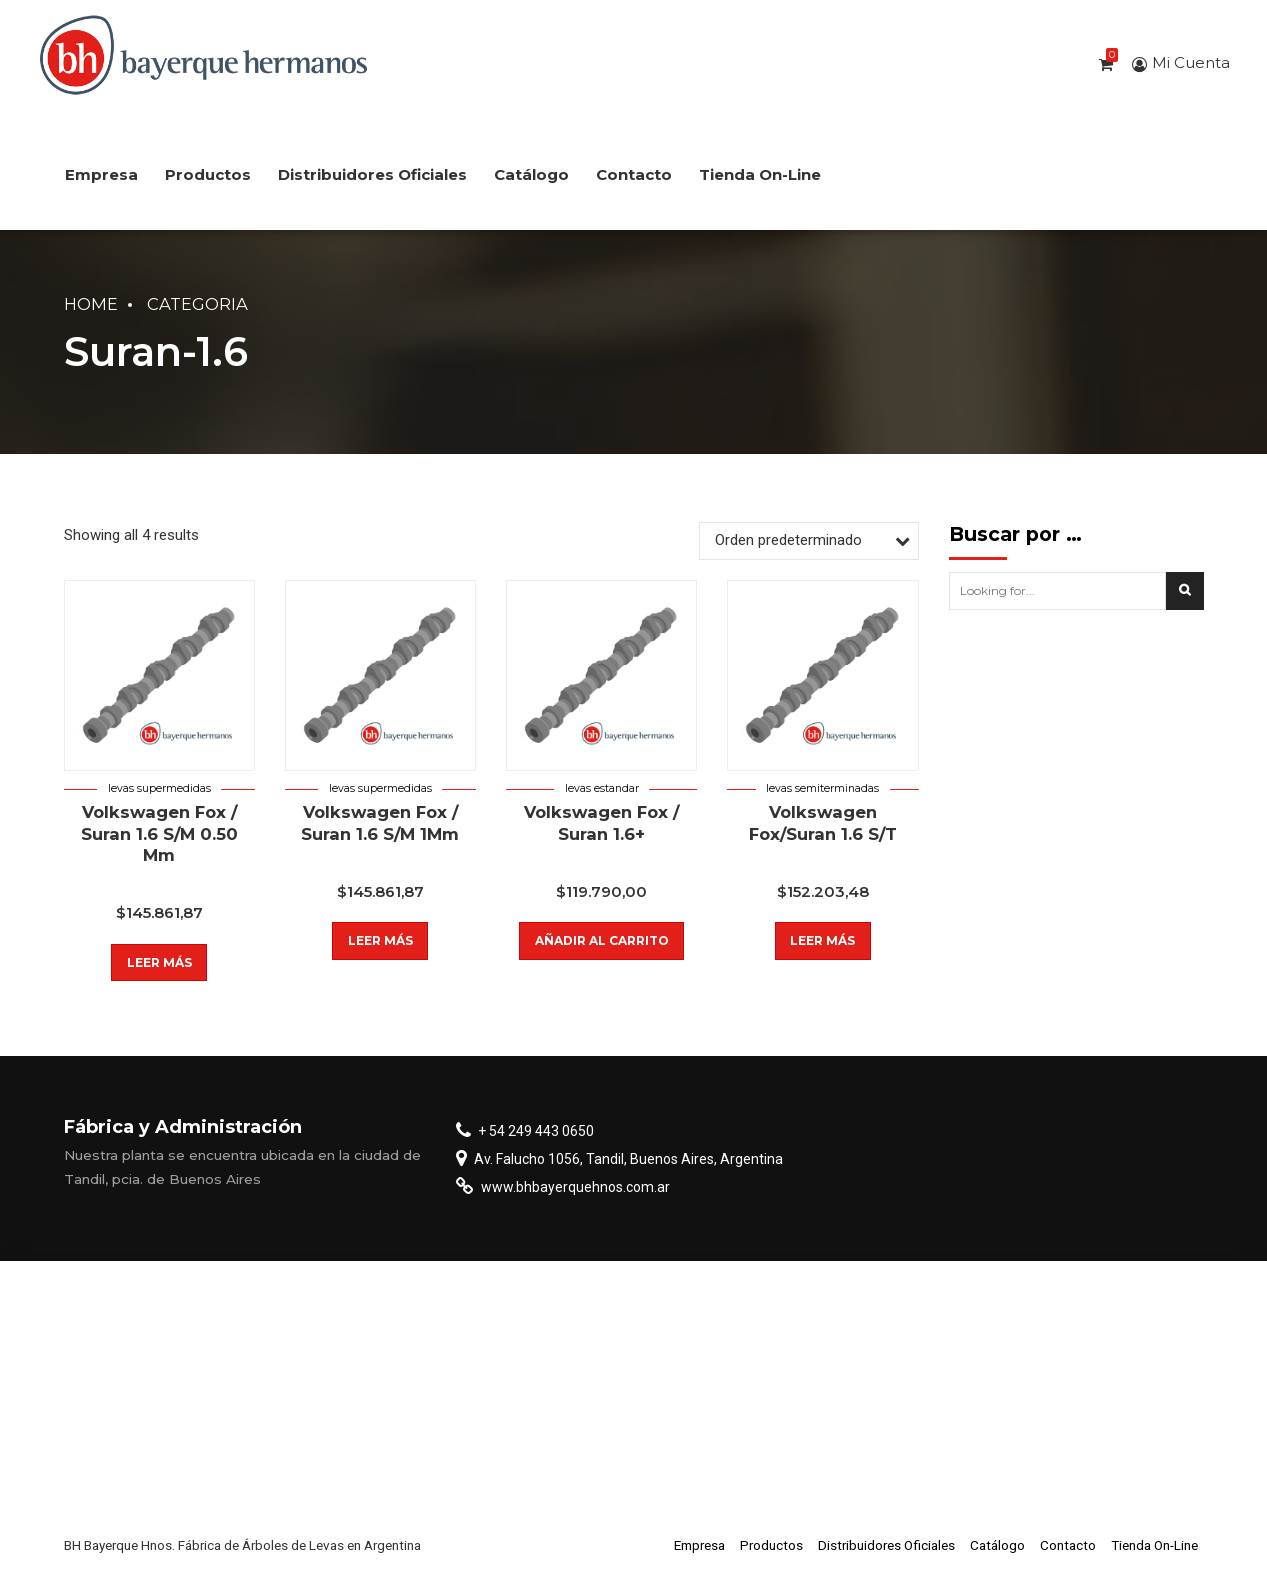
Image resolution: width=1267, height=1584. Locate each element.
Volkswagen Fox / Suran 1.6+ (601, 822)
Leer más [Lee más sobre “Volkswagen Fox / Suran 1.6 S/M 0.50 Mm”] (159, 962)
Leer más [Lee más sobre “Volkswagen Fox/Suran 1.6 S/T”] (822, 940)
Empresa (101, 174)
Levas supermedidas (159, 788)
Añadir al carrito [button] (602, 940)
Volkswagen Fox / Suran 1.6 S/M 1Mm (380, 822)
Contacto (634, 174)
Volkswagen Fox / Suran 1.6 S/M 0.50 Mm (159, 833)
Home (91, 304)
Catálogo (531, 174)
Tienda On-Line (760, 174)
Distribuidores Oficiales (372, 174)
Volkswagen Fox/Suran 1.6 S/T (823, 822)
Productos (208, 174)
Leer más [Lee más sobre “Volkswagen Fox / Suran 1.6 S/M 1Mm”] (380, 940)
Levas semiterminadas (822, 788)
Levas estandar (602, 788)
